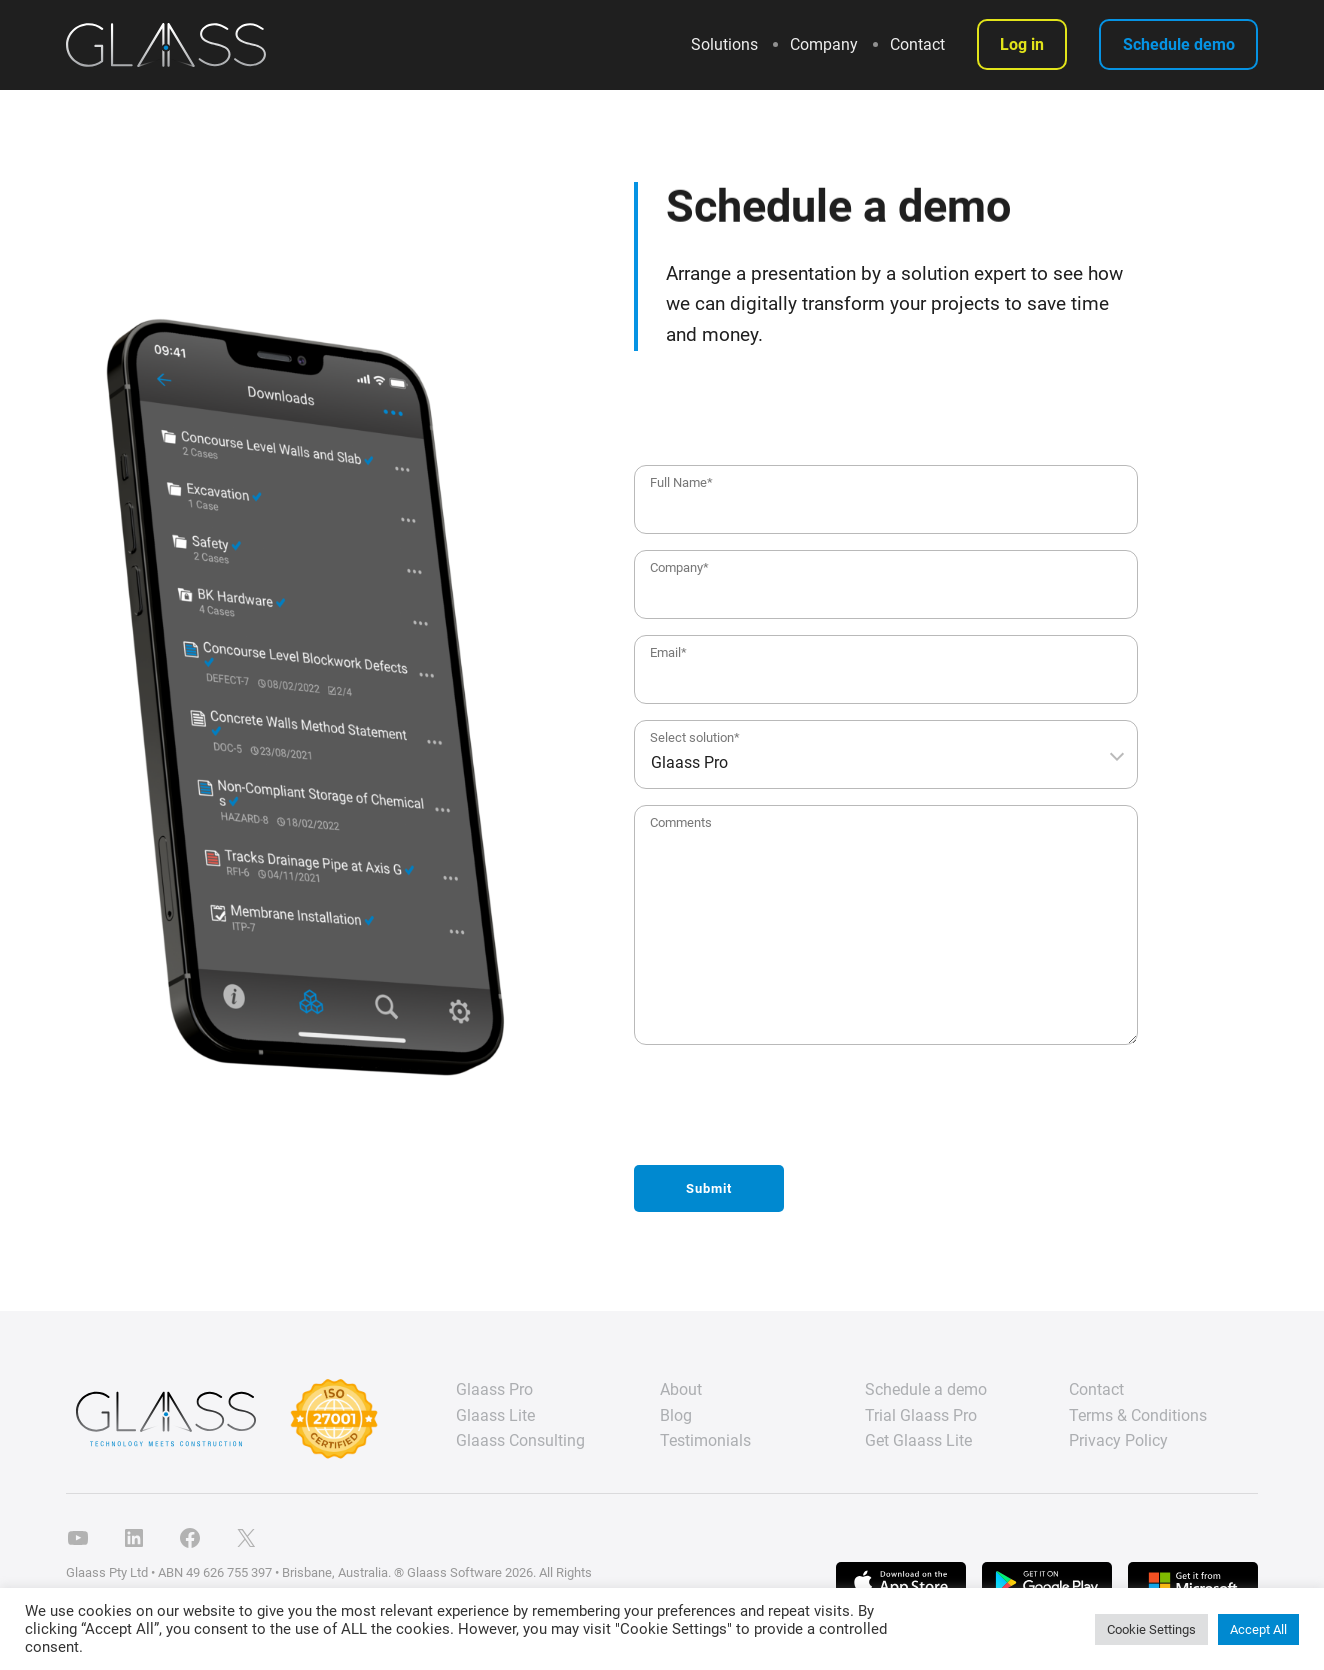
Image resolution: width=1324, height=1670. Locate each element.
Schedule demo (1179, 44)
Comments (681, 822)
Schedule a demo (926, 1389)
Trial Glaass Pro (921, 1415)
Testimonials (705, 1440)
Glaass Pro (494, 1389)
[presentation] (786, 1110)
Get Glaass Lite (918, 1440)
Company (679, 567)
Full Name (681, 482)
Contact (1096, 1389)
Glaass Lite (495, 1415)
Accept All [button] (1258, 1629)
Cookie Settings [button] (1151, 1629)
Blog (676, 1415)
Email (668, 652)
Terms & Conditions (1138, 1415)
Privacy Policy (1118, 1440)
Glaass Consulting (520, 1440)
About (681, 1389)
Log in (1022, 44)
